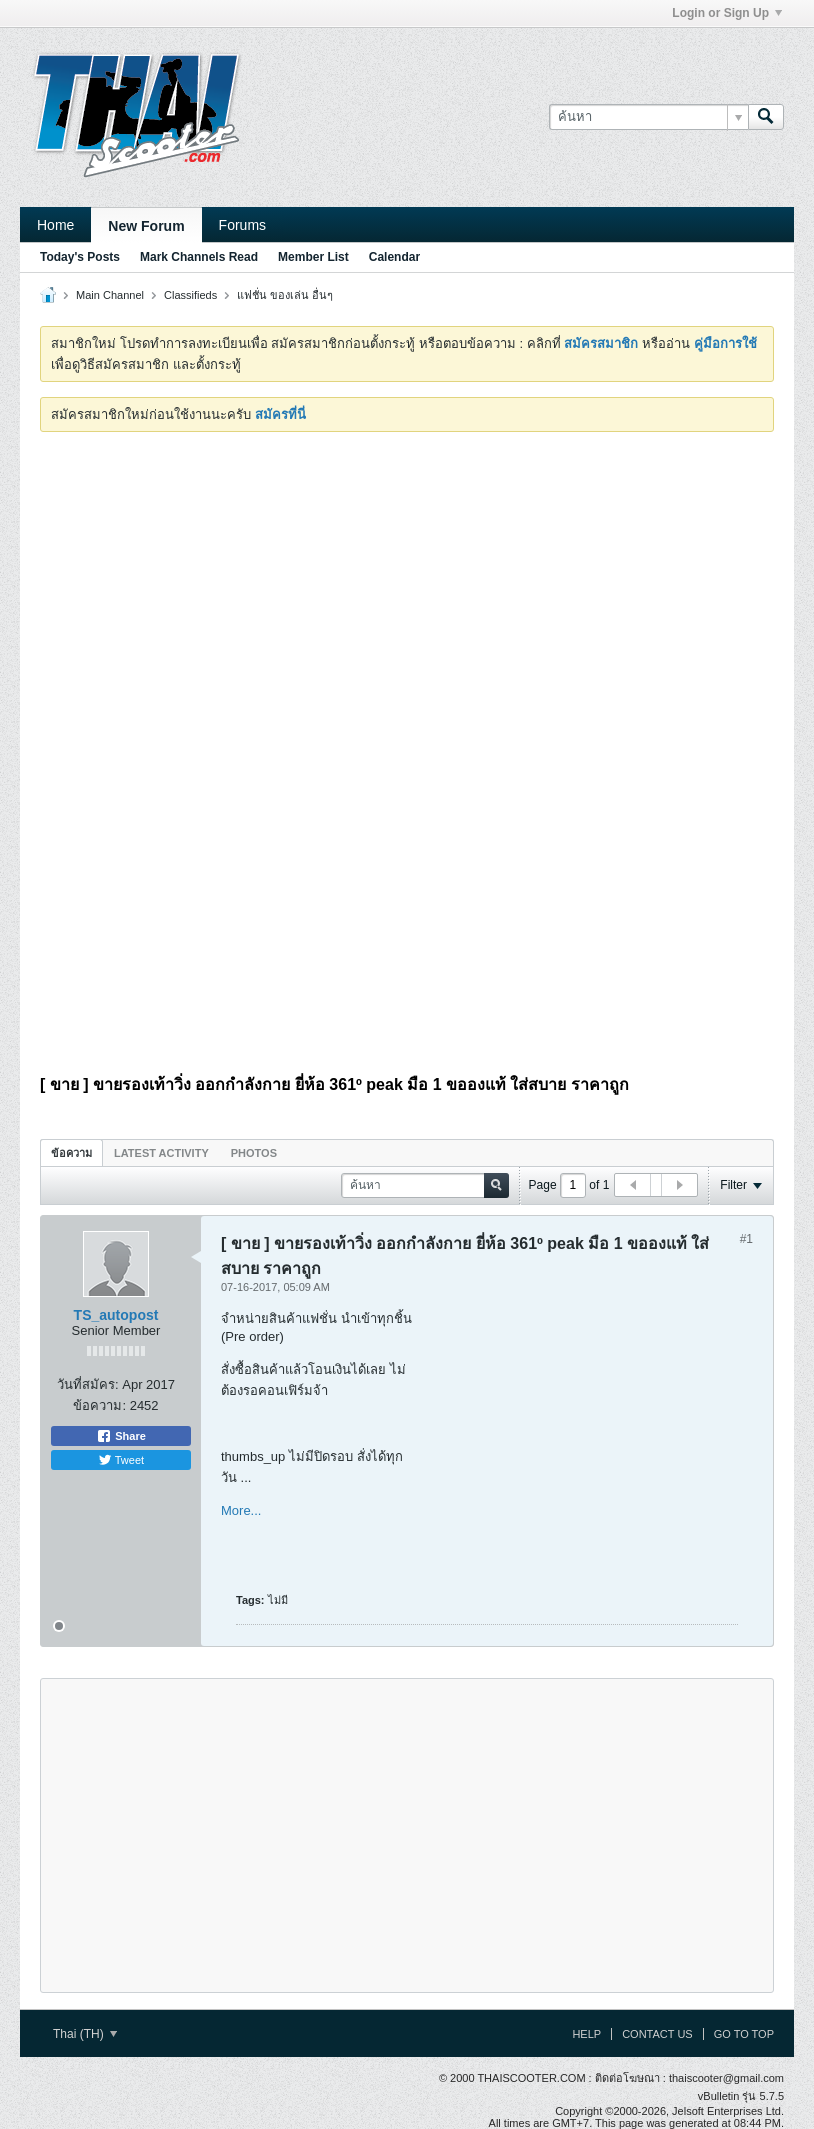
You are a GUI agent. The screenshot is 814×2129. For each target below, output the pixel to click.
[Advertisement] (407, 597)
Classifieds (190, 295)
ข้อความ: (99, 1405)
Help (586, 2034)
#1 (746, 1239)
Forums (242, 225)
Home (55, 225)
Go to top (744, 2034)
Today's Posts (80, 257)
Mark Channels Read (199, 257)
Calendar (394, 257)
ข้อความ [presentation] (71, 1153)
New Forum (146, 226)
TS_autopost (116, 1315)
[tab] (71, 1152)
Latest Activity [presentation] (161, 1153)
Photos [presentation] (254, 1153)
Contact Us (657, 2034)
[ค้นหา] (648, 117)
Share (121, 1436)
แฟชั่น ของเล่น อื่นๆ (285, 295)
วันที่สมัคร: (88, 1384)
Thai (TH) (85, 2034)
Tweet (121, 1460)
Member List (313, 257)
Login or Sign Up (727, 13)
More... (241, 1510)
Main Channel (110, 295)
